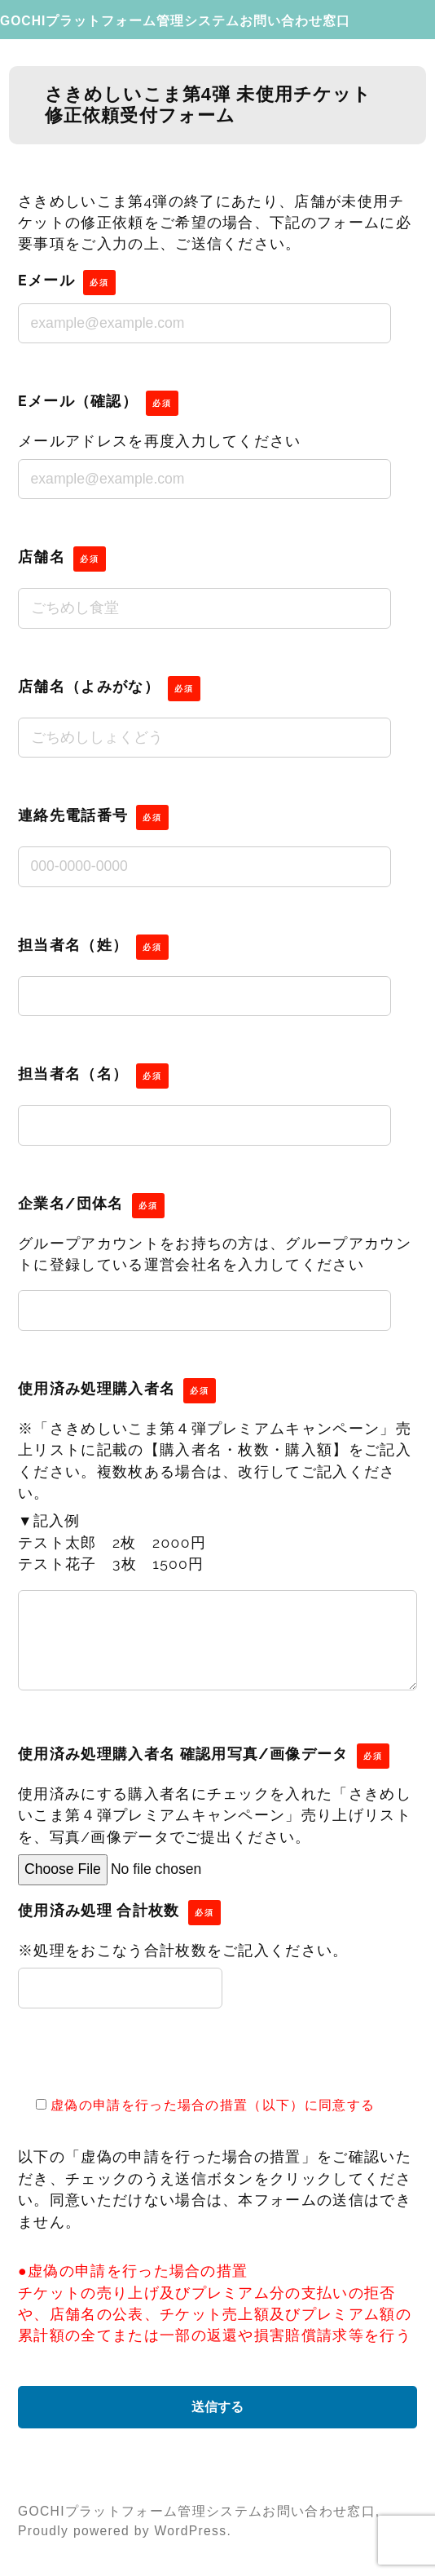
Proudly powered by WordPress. (124, 2531)
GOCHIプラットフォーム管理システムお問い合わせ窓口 (175, 21)
